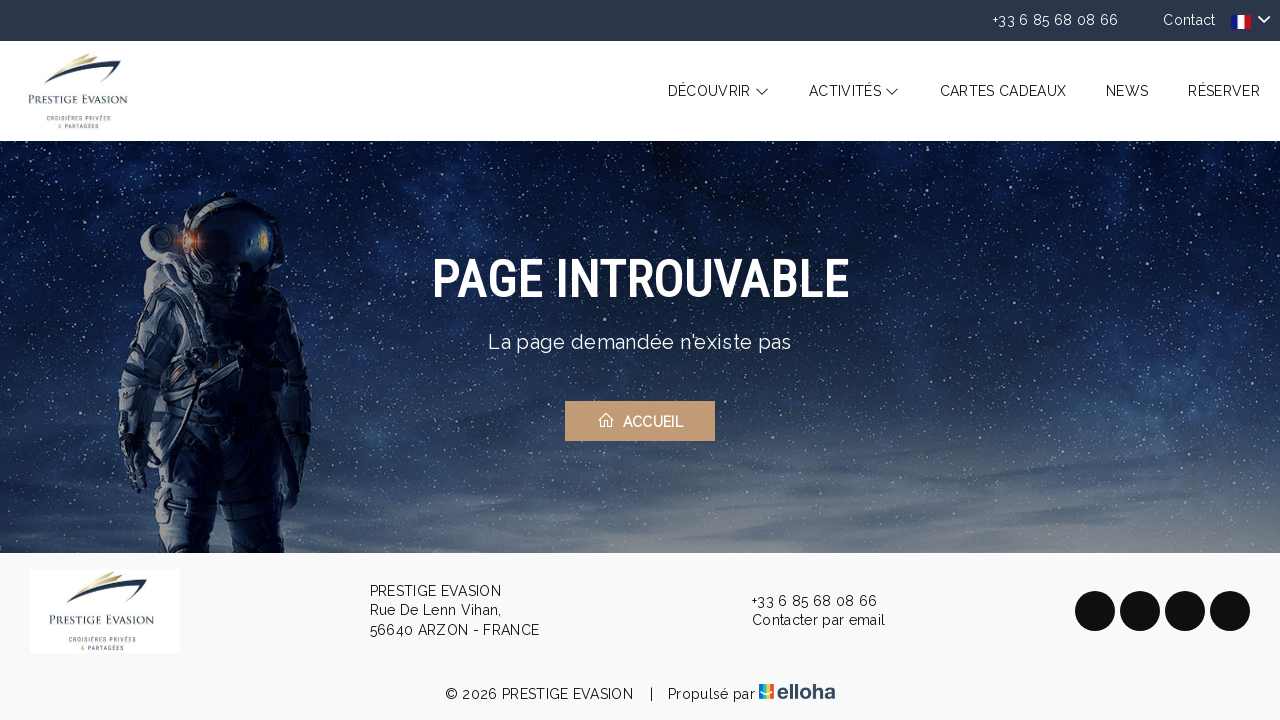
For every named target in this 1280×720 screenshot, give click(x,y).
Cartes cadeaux (1003, 91)
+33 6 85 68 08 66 (803, 601)
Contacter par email (807, 621)
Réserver (1224, 91)
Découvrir (719, 91)
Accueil (640, 420)
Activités (854, 91)
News (1127, 91)
